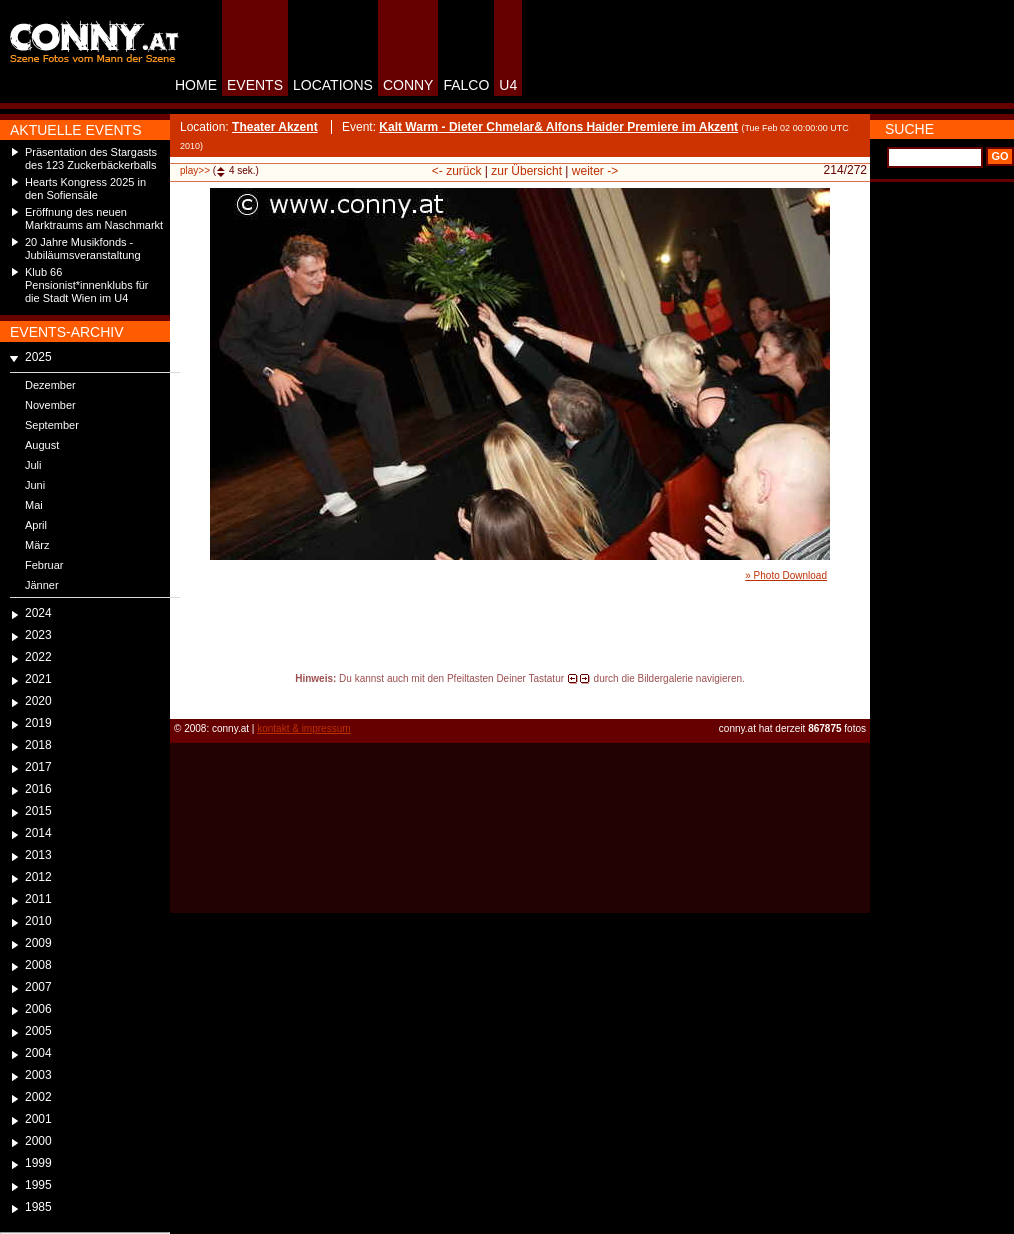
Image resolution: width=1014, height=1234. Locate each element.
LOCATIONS (333, 85)
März (37, 545)
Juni (35, 485)
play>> (195, 170)
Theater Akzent (275, 127)
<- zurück (457, 171)
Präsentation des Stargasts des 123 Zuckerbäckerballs (91, 158)
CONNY (408, 85)
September (52, 425)
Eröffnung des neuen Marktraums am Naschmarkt (94, 218)
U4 (508, 85)
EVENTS (255, 85)
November (50, 405)
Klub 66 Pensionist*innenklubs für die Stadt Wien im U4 (87, 285)
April (36, 525)
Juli (33, 465)
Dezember (50, 385)
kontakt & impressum (303, 728)
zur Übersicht (526, 171)
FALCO (466, 85)
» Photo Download (786, 575)
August (42, 445)
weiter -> (595, 171)
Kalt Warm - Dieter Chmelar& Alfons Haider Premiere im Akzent (558, 127)
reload (186, 697)
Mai (34, 505)
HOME (196, 85)
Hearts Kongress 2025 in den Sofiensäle (85, 188)
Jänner (42, 585)
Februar (44, 565)
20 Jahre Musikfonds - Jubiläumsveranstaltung (83, 248)
